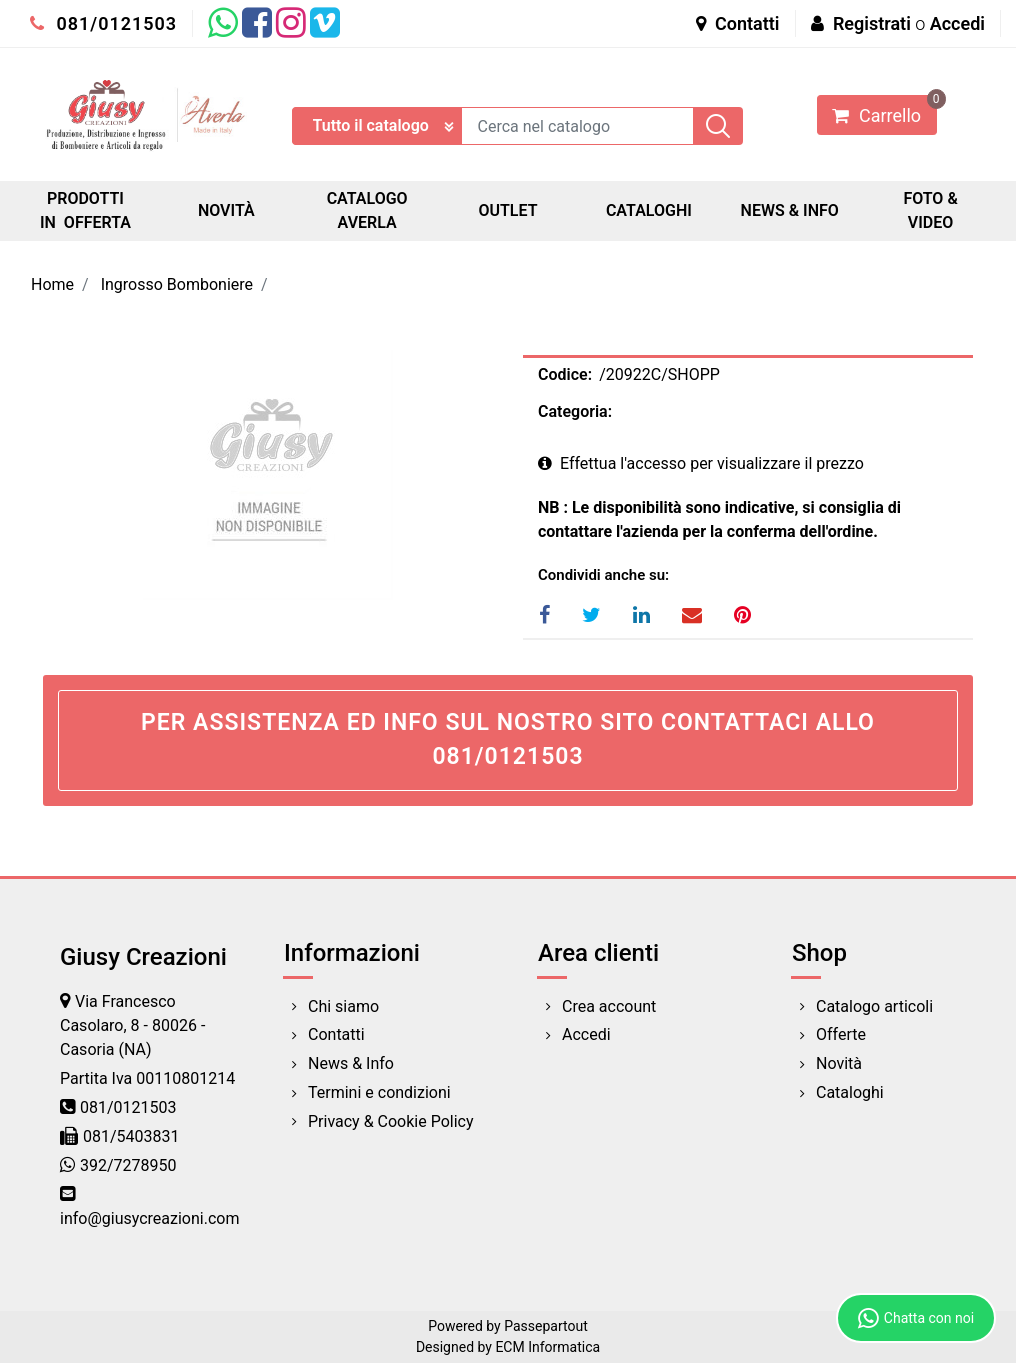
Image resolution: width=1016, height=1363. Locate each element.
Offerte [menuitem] (841, 1034)
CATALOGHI (649, 210)
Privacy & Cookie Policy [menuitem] (391, 1121)
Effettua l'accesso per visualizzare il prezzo (701, 463)
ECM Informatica (547, 1347)
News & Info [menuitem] (351, 1063)
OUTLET (507, 210)
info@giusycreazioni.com (149, 1218)
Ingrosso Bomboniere (177, 284)
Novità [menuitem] (839, 1063)
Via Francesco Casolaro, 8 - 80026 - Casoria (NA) (132, 1025)
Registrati (872, 23)
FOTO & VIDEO (930, 210)
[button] (718, 126)
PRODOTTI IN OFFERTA (85, 210)
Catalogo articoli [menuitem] (874, 1006)
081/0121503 (103, 23)
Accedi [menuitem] (586, 1034)
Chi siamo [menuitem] (343, 1006)
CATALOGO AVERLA (367, 210)
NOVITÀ (226, 210)
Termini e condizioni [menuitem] (379, 1092)
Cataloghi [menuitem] (850, 1092)
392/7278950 (128, 1165)
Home (52, 284)
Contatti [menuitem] (336, 1034)
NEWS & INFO (790, 210)
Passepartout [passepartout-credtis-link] (546, 1326)
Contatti (738, 23)
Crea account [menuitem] (609, 1006)
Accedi (957, 23)
